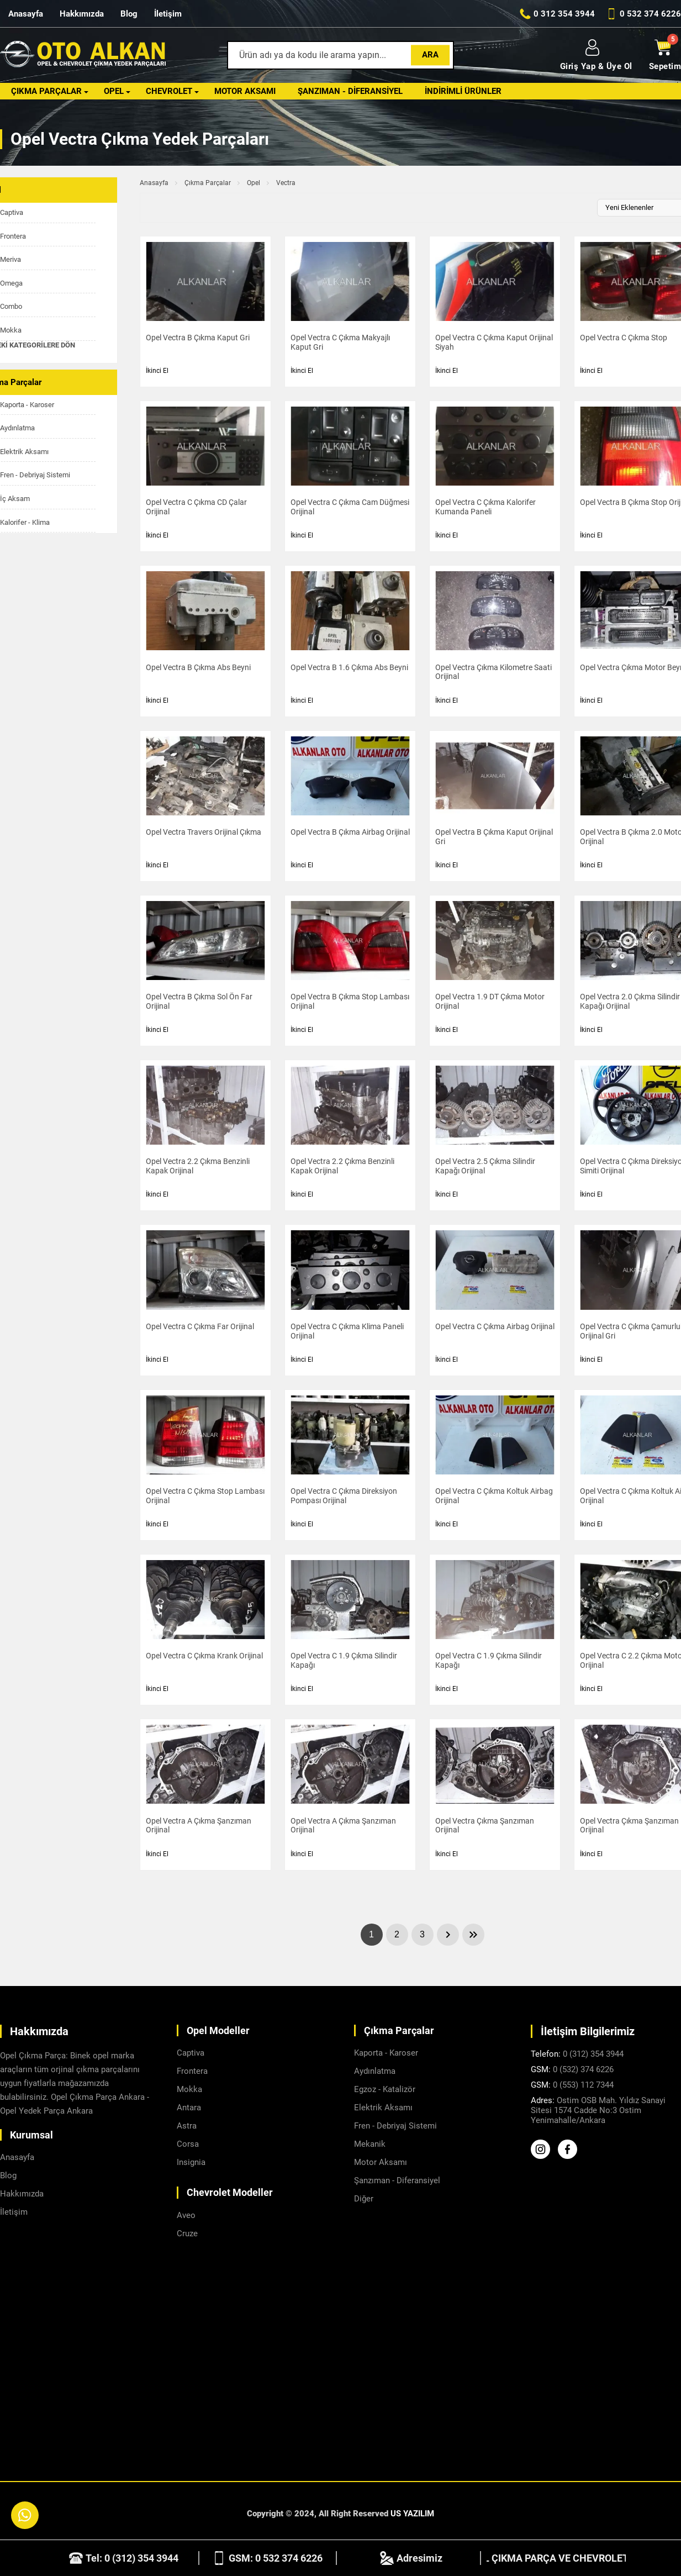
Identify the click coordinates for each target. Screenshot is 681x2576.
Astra (187, 2126)
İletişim (168, 14)
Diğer (363, 2199)
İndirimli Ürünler (463, 91)
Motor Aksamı (245, 91)
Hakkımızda (82, 14)
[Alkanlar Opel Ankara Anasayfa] (83, 55)
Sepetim (665, 55)
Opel (114, 91)
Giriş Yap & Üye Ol (596, 55)
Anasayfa (25, 14)
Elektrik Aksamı (383, 2108)
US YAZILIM (412, 2514)
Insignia (191, 2162)
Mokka (189, 2089)
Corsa (188, 2144)
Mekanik (370, 2144)
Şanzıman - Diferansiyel (350, 91)
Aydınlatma (374, 2071)
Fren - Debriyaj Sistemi (395, 2126)
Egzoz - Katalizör (384, 2089)
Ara (430, 55)
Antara (189, 2108)
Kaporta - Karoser (386, 2053)
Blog (129, 14)
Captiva (190, 2053)
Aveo (186, 2215)
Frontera (192, 2071)
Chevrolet (169, 91)
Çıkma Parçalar (46, 91)
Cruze (187, 2233)
